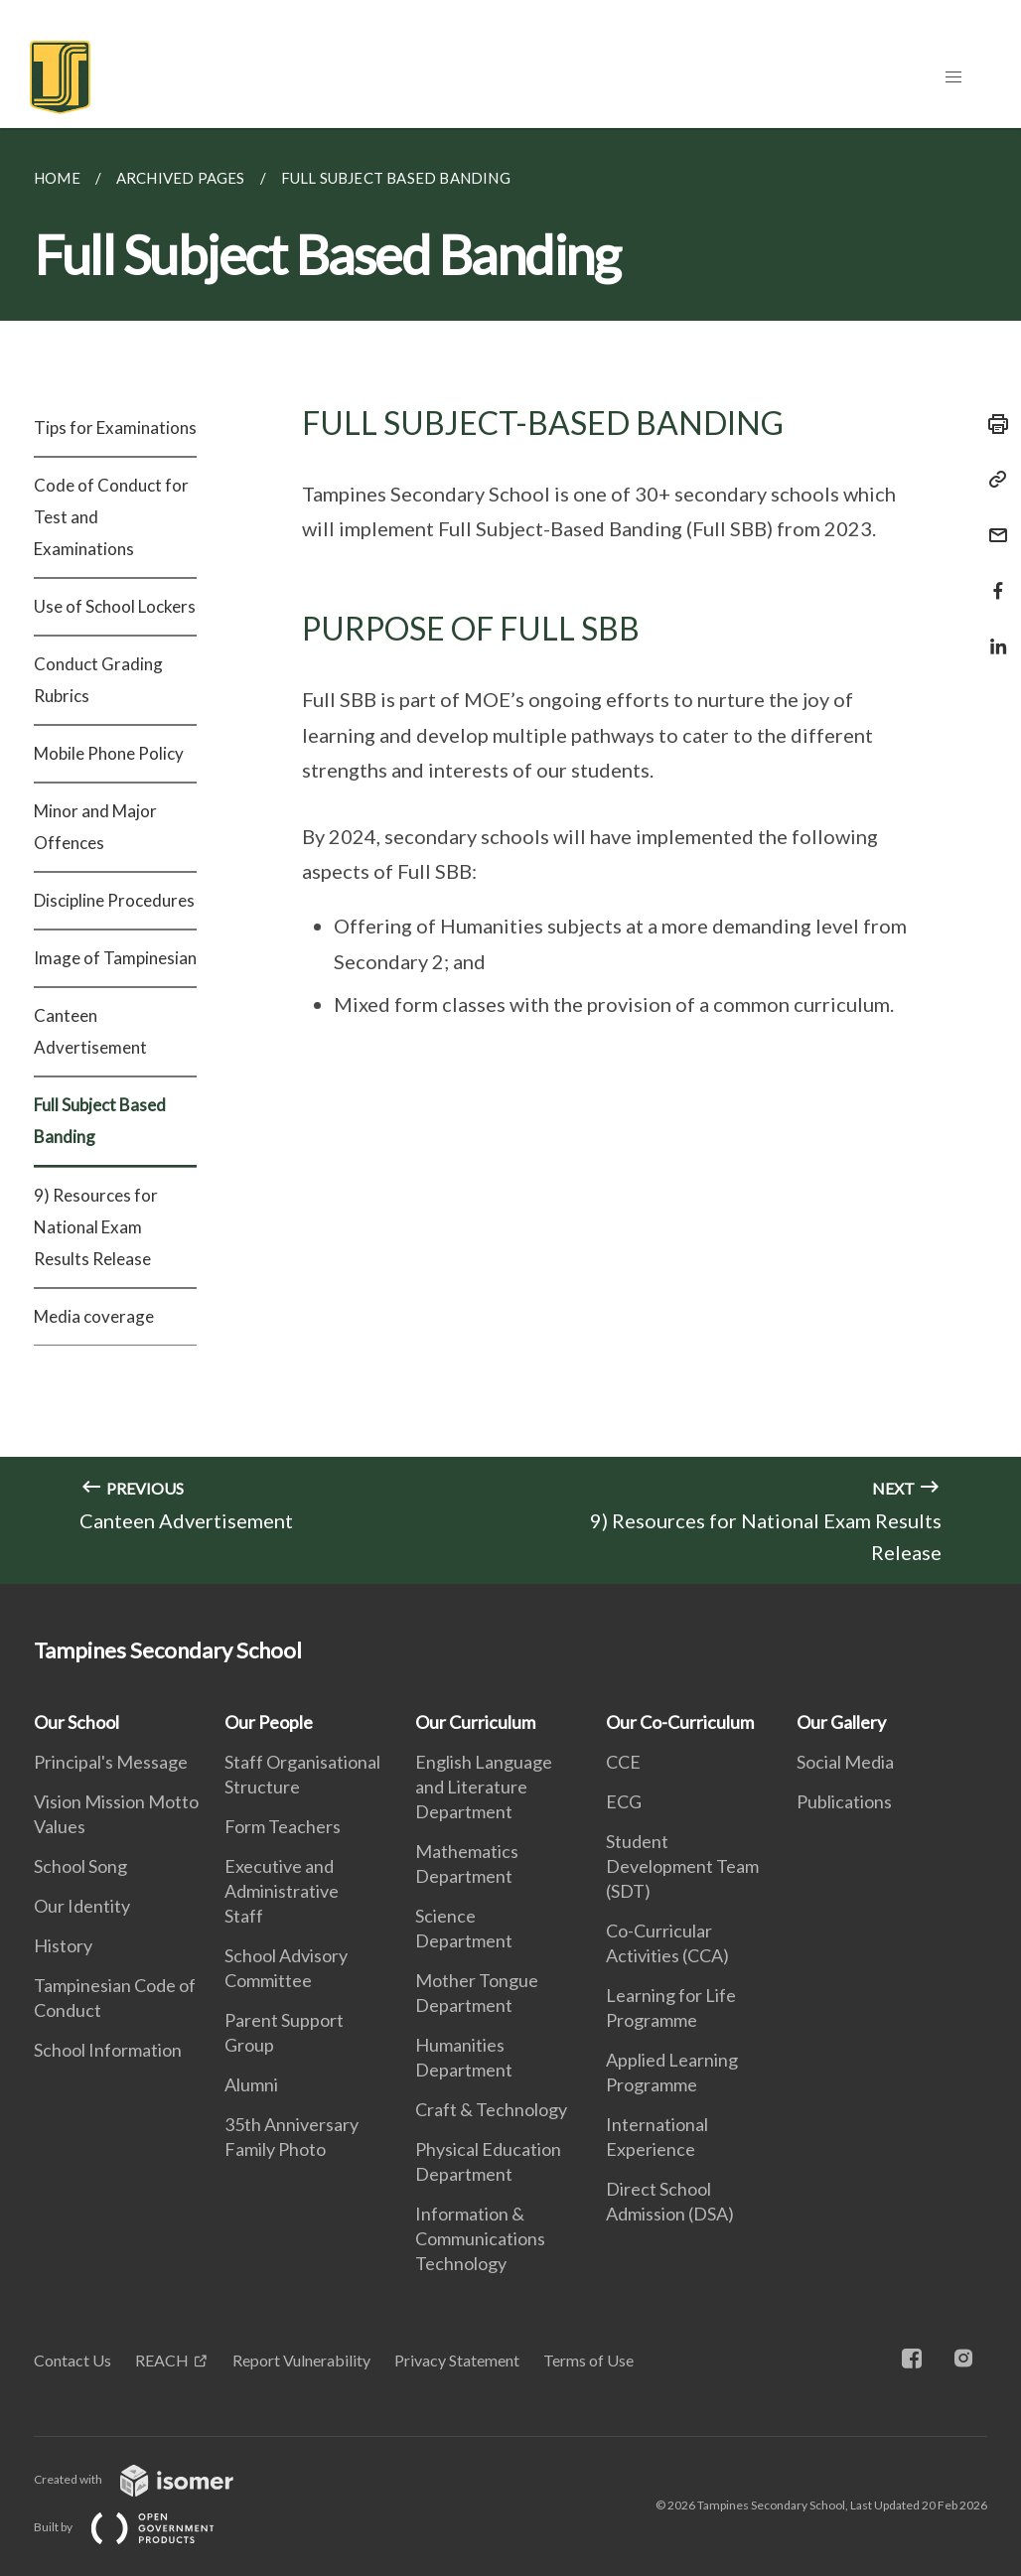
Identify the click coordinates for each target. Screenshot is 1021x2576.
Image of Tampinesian (115, 957)
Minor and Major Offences (95, 826)
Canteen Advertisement (90, 1031)
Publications (844, 1801)
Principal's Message (111, 1762)
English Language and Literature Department (483, 1786)
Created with (149, 2479)
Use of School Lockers (115, 606)
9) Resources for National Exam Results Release (96, 1227)
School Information (108, 2050)
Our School (76, 1722)
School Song (80, 1866)
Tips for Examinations (115, 427)
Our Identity (82, 1906)
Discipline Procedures (114, 900)
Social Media (845, 1762)
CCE (623, 1762)
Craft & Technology (491, 2109)
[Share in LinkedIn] (992, 634)
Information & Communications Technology (480, 2238)
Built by (140, 2526)
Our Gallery (841, 1722)
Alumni (251, 2084)
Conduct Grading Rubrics (98, 679)
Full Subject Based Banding (100, 1120)
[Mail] (992, 522)
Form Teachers (282, 1826)
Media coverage (94, 1316)
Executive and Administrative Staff (281, 1891)
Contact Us (72, 2360)
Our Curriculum (475, 1722)
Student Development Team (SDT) (682, 1866)
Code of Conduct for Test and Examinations (111, 517)
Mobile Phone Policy (109, 753)
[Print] (992, 424)
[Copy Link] (992, 479)
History (63, 1945)
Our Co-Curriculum (680, 1722)
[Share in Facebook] (992, 578)
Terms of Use (588, 2360)
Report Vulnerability (301, 2360)
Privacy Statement (456, 2360)
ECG (624, 1801)
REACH (162, 2360)
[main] (510, 856)
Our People (268, 1722)
